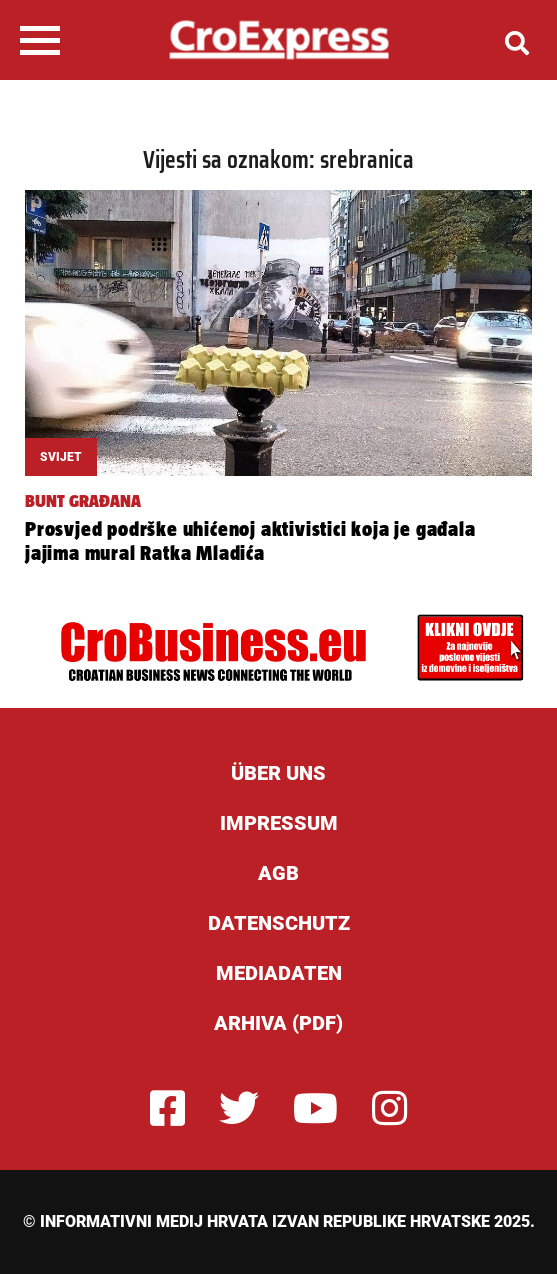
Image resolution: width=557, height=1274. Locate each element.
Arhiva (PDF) (278, 1023)
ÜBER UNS (278, 773)
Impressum (279, 823)
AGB (278, 873)
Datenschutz (279, 923)
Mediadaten (279, 973)
